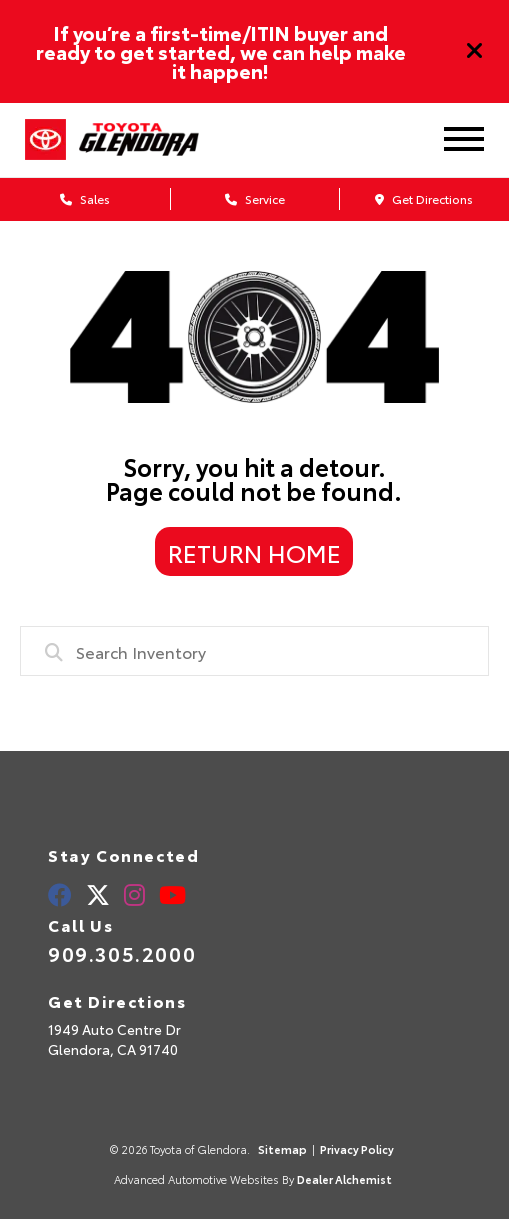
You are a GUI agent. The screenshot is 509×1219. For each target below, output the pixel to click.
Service (255, 198)
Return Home (254, 552)
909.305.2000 (122, 953)
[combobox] (254, 651)
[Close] (475, 51)
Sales (85, 198)
